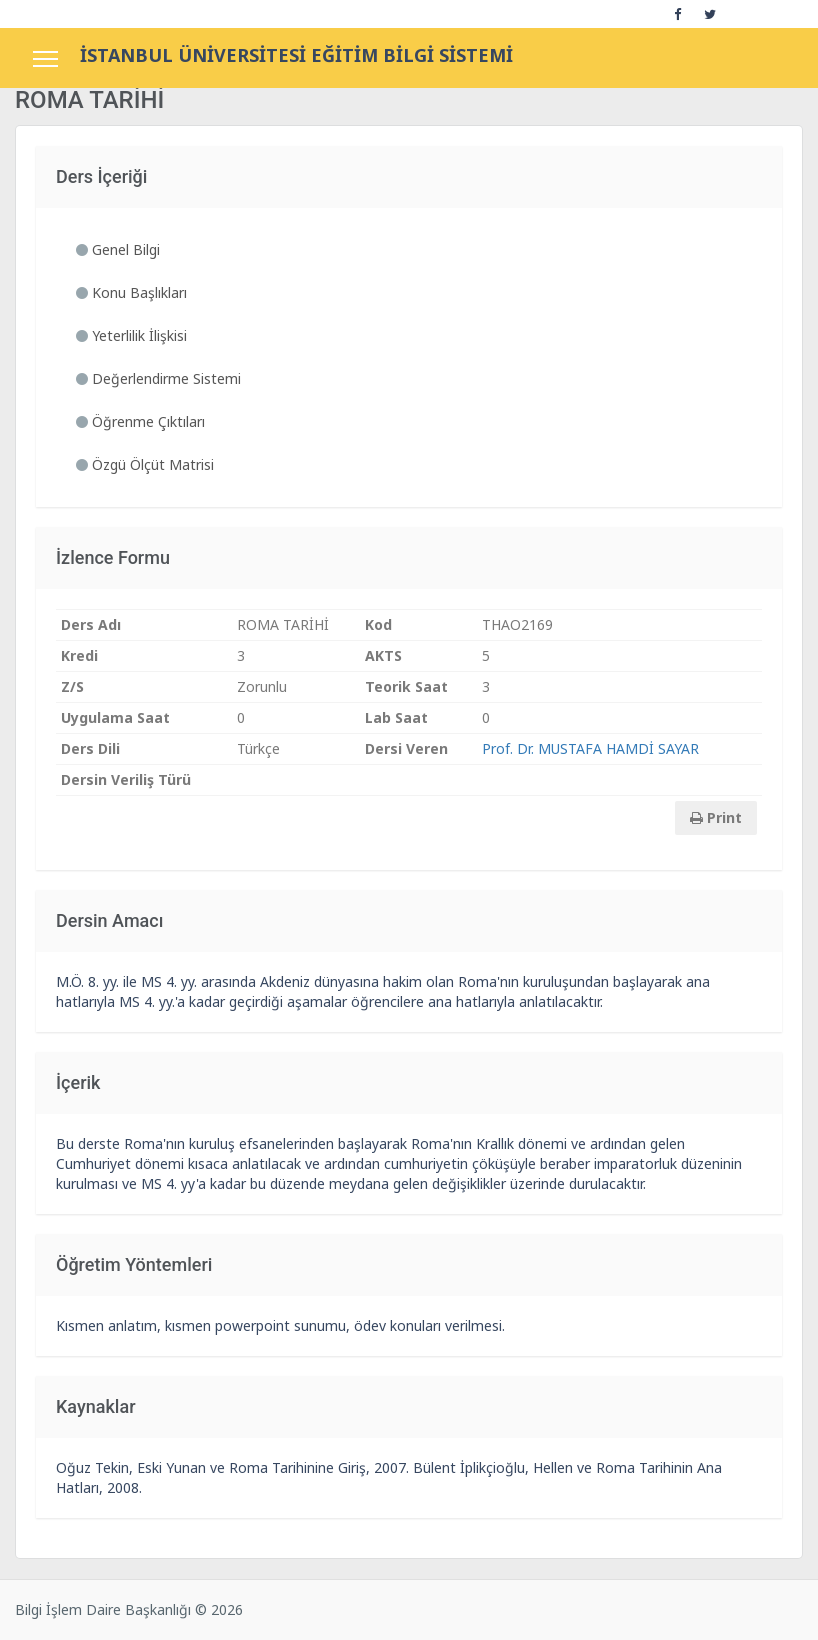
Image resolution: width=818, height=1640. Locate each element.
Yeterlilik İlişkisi (131, 335)
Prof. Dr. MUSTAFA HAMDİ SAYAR (590, 748)
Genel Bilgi (118, 249)
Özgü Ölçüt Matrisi (145, 464)
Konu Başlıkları (131, 292)
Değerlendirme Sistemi (158, 378)
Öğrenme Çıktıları (140, 421)
